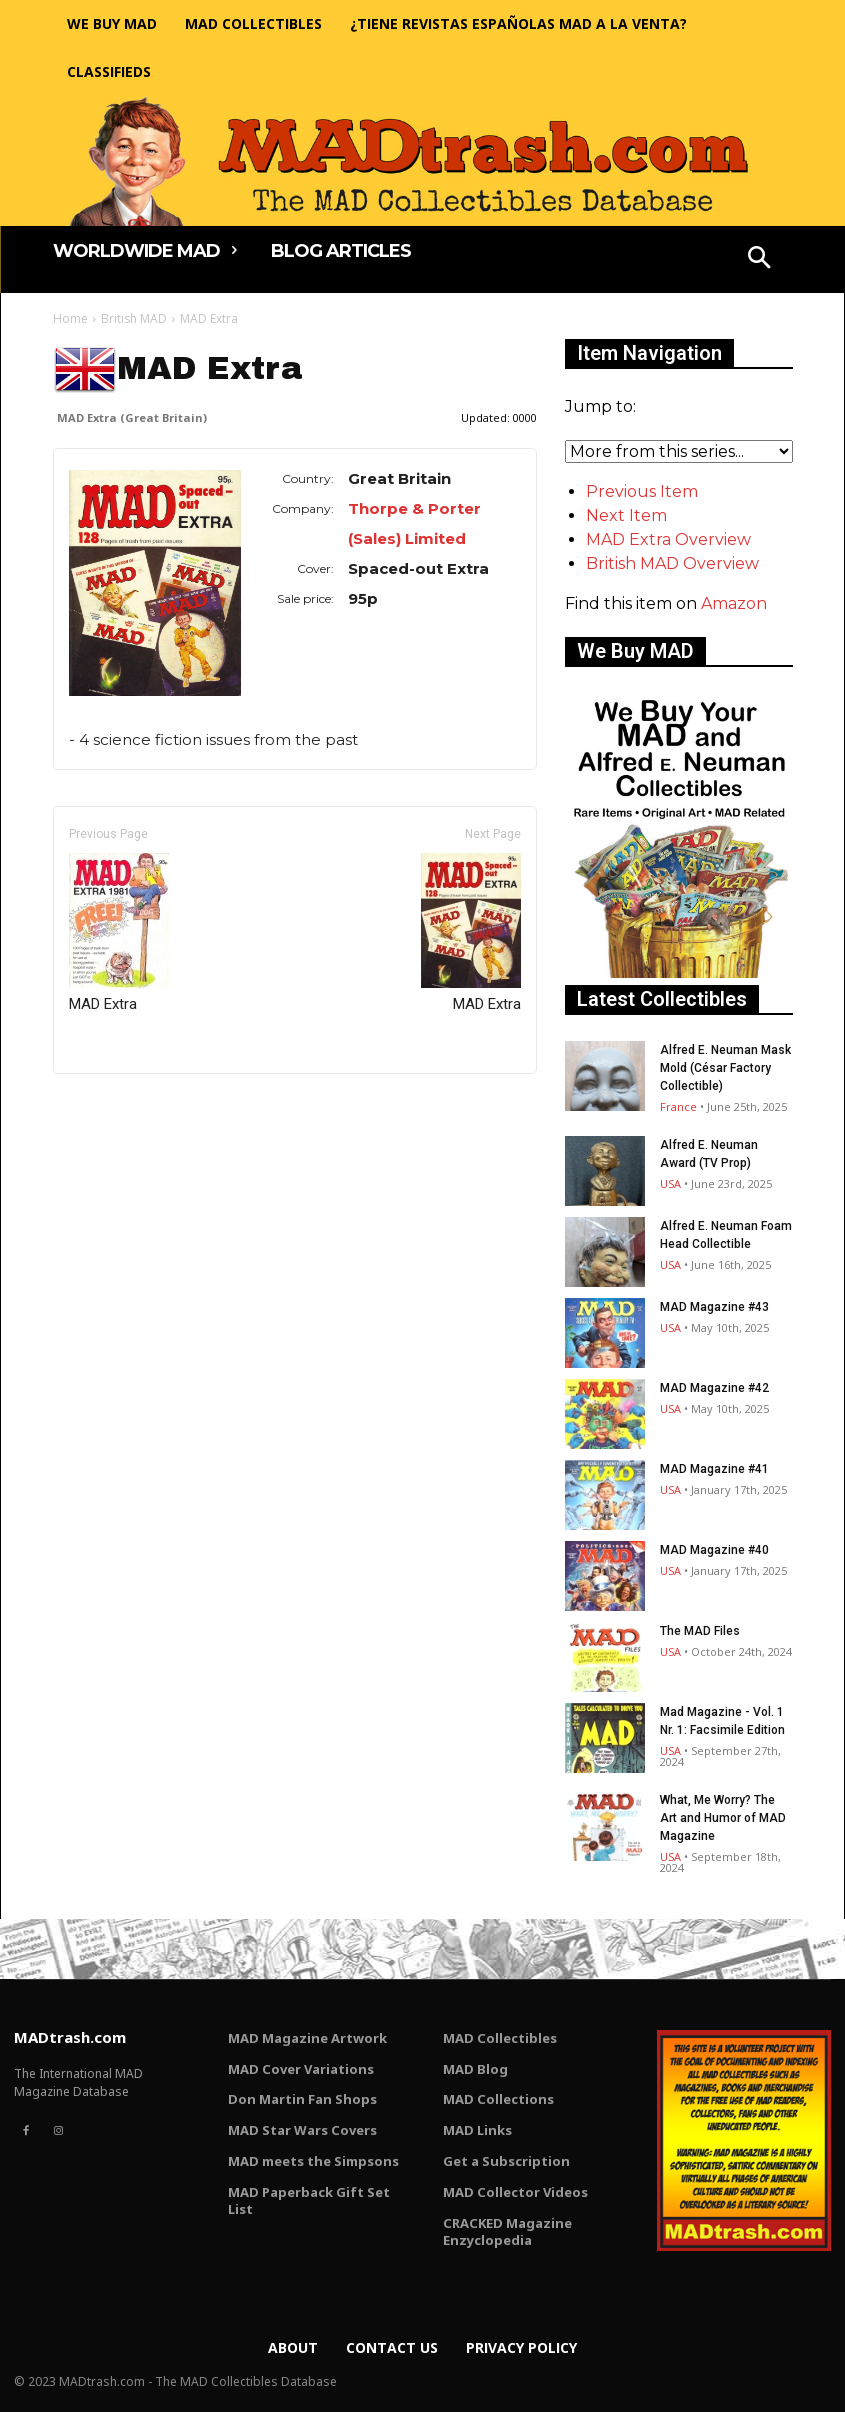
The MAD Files (700, 1631)
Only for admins (122, 1107)
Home (70, 318)
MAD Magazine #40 (714, 1550)
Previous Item (642, 491)
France (678, 1106)
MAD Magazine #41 (714, 1469)
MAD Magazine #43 (714, 1307)
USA (670, 1183)
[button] (759, 260)
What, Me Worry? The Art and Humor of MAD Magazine (723, 1818)
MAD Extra (119, 933)
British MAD (134, 318)
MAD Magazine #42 (714, 1388)
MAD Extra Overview (668, 539)
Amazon (734, 603)
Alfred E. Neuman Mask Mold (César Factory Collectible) (725, 1068)
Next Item (626, 515)
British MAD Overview (672, 563)
